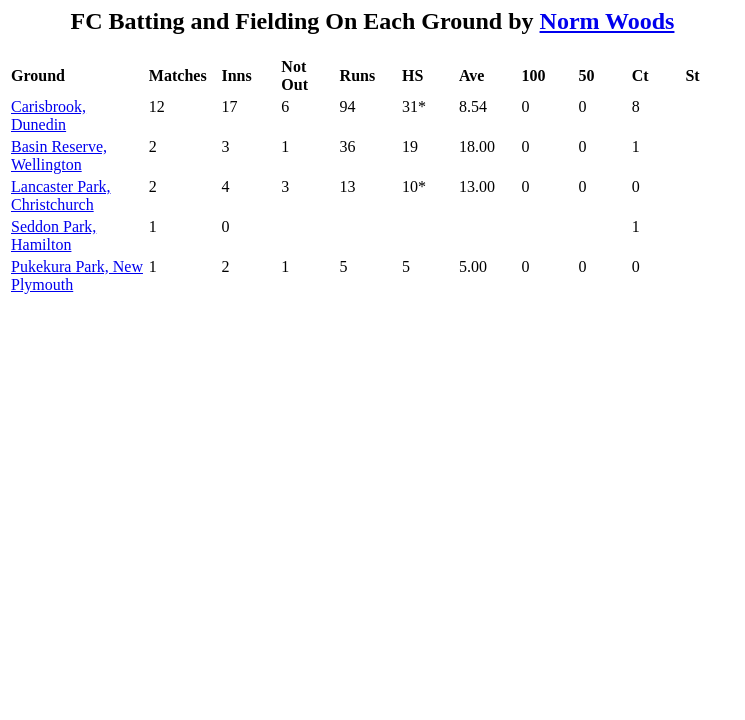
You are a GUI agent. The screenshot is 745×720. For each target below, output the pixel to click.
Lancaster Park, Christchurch (61, 195)
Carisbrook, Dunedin (48, 115)
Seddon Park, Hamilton (53, 235)
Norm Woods (607, 21)
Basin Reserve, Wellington (59, 155)
